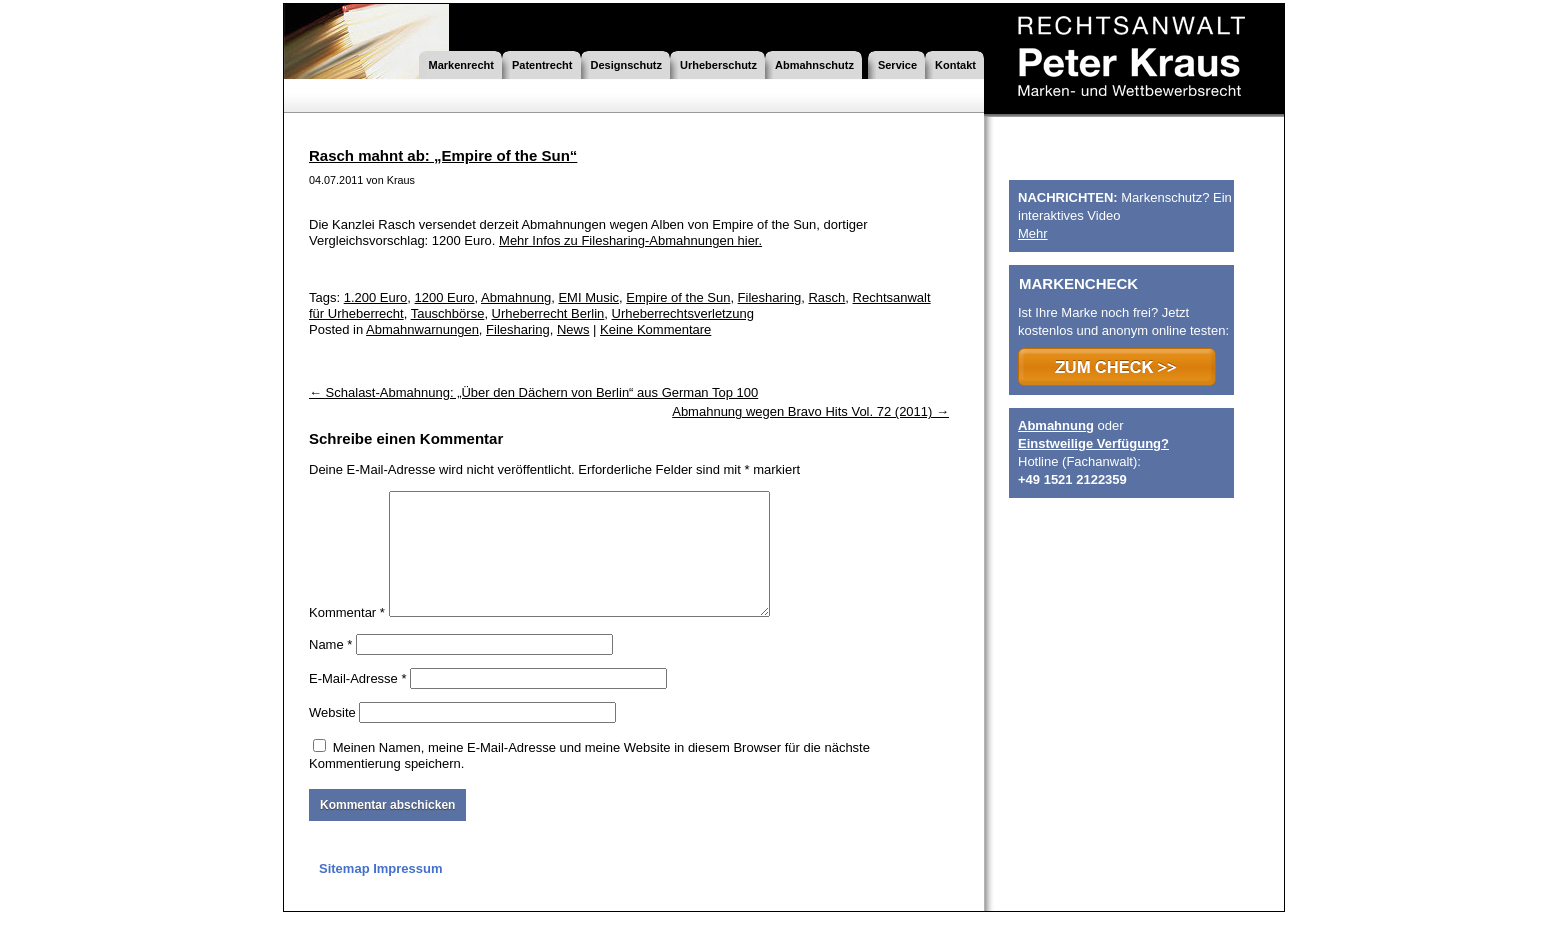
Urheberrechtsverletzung (683, 313)
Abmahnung (516, 297)
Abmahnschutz (814, 65)
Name (330, 668)
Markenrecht (461, 65)
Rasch (826, 297)
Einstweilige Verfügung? (1093, 443)
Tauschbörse (448, 313)
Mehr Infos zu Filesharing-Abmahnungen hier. (630, 240)
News (573, 329)
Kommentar (347, 636)
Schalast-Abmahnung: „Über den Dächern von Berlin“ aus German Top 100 (533, 392)
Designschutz (627, 65)
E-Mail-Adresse (358, 702)
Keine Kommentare (655, 329)
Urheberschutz (718, 65)
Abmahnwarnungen (422, 329)
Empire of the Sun (678, 297)
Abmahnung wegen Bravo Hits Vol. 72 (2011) (810, 411)
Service (897, 65)
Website (332, 736)
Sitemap (344, 892)
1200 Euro (445, 297)
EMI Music (588, 297)
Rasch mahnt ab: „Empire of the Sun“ (443, 155)
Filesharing (770, 297)
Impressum (407, 892)
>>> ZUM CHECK (1117, 367)
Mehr (1033, 233)
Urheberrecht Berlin (548, 313)
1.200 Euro (376, 297)
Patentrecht (542, 65)
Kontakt (955, 65)
